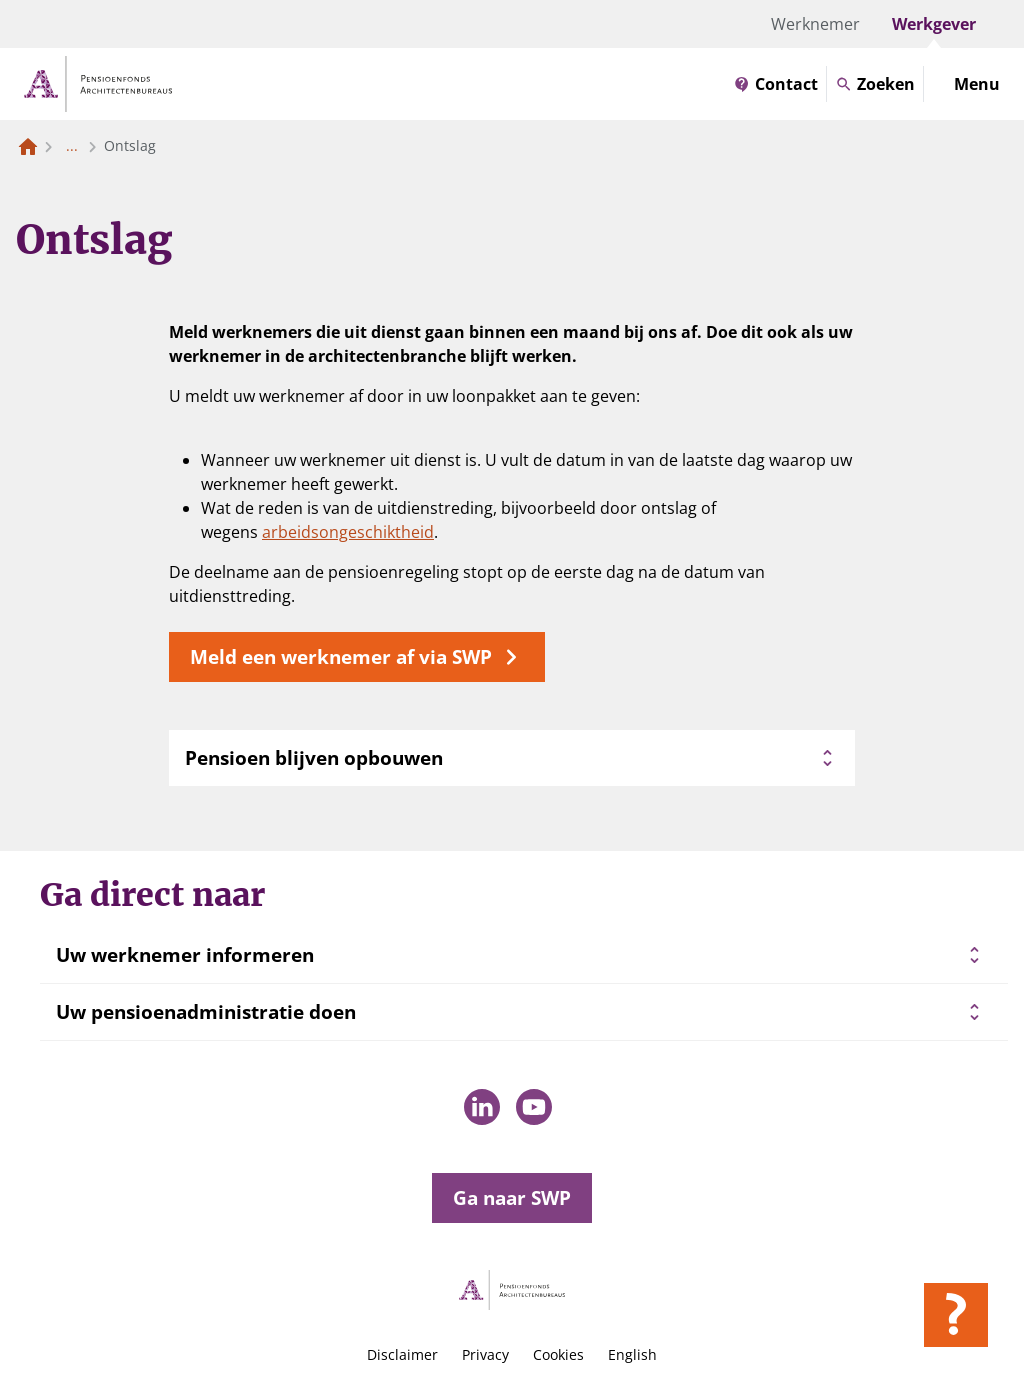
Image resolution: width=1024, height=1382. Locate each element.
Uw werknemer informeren (185, 955)
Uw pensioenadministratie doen (206, 1012)
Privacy (485, 1354)
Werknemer (815, 24)
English (632, 1354)
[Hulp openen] (956, 1315)
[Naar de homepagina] (28, 146)
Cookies (558, 1354)
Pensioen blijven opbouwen (512, 758)
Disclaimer (402, 1354)
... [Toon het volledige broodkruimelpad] (72, 145)
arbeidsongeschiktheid (348, 532)
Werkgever (934, 24)
